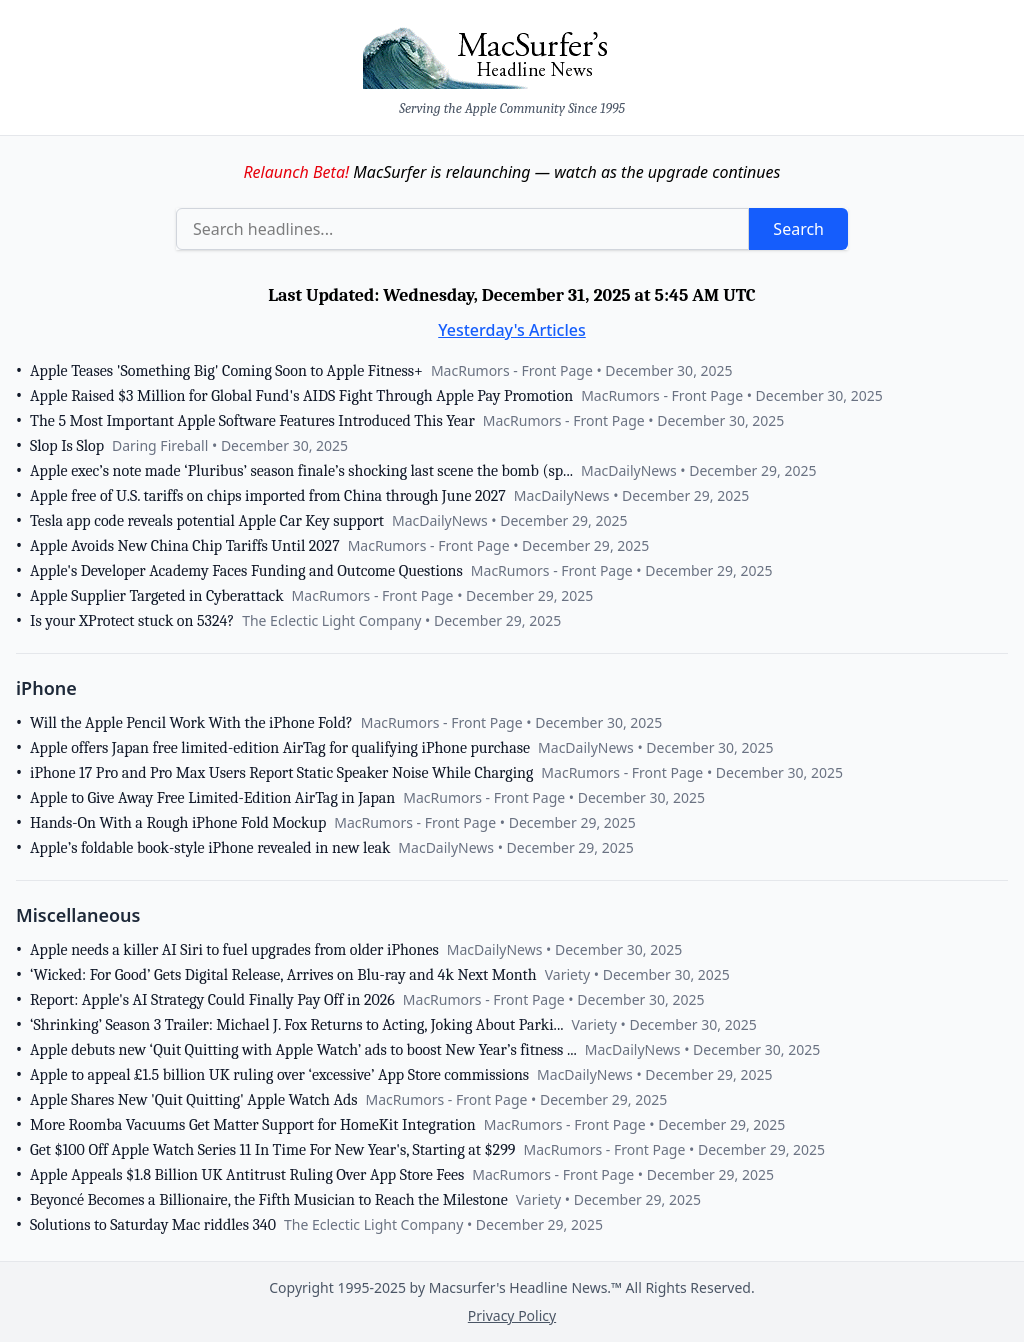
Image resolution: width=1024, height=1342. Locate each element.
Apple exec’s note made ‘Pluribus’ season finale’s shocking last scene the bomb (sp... (301, 471)
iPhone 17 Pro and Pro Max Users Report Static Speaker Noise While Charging (281, 773)
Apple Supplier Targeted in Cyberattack (157, 596)
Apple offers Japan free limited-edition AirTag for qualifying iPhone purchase (280, 748)
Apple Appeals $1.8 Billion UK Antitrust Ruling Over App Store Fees (247, 1175)
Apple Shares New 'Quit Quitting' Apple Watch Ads (194, 1100)
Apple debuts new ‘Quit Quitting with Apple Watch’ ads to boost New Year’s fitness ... (303, 1050)
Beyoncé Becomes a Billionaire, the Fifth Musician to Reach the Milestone (269, 1200)
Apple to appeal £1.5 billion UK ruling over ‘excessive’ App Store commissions (279, 1075)
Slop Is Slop (67, 446)
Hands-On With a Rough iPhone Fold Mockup (178, 823)
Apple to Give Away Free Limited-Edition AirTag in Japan (212, 798)
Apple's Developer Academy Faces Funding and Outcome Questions (246, 571)
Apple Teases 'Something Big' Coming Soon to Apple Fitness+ (226, 371)
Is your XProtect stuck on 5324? (132, 621)
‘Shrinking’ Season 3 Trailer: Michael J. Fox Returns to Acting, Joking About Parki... (296, 1025)
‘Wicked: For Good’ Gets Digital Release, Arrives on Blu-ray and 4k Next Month (283, 975)
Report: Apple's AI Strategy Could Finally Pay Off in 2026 (212, 1000)
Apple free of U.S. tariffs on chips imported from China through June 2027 (268, 496)
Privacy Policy (512, 1315)
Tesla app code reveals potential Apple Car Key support (207, 521)
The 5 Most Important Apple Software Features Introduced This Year (252, 421)
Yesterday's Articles (512, 330)
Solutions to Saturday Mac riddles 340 (153, 1225)
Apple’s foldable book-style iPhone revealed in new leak (210, 848)
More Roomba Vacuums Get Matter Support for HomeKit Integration (253, 1125)
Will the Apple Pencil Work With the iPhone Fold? (191, 723)
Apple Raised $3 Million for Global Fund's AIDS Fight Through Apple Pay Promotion (301, 396)
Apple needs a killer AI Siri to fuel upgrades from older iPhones (234, 950)
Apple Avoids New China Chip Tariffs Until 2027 (185, 546)
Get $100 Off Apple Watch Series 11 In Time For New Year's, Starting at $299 (272, 1150)
